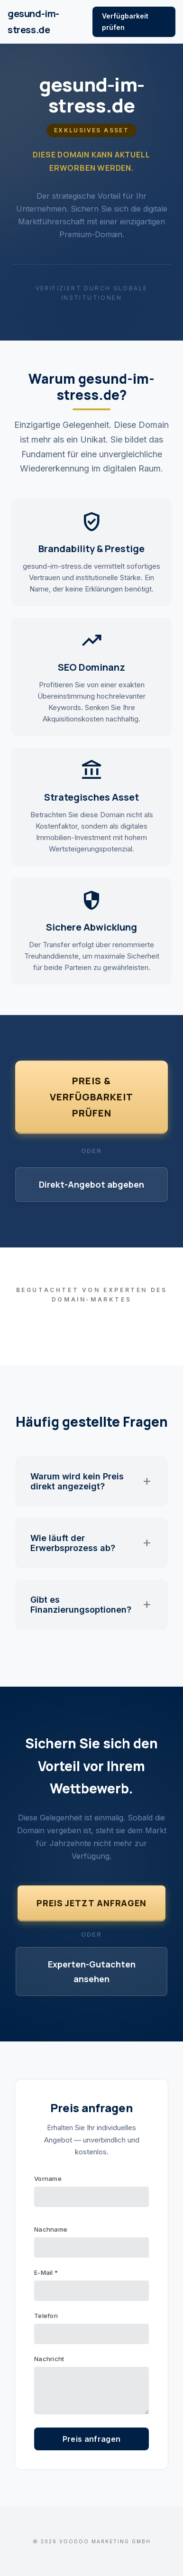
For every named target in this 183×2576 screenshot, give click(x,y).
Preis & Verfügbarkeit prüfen (91, 1096)
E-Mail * (46, 2272)
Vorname (48, 2178)
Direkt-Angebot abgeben (91, 1184)
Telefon (46, 2315)
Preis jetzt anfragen (91, 1903)
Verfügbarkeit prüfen (125, 21)
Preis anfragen (91, 2439)
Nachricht (49, 2359)
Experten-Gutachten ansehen (92, 1971)
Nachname (50, 2229)
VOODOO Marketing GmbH (105, 2541)
